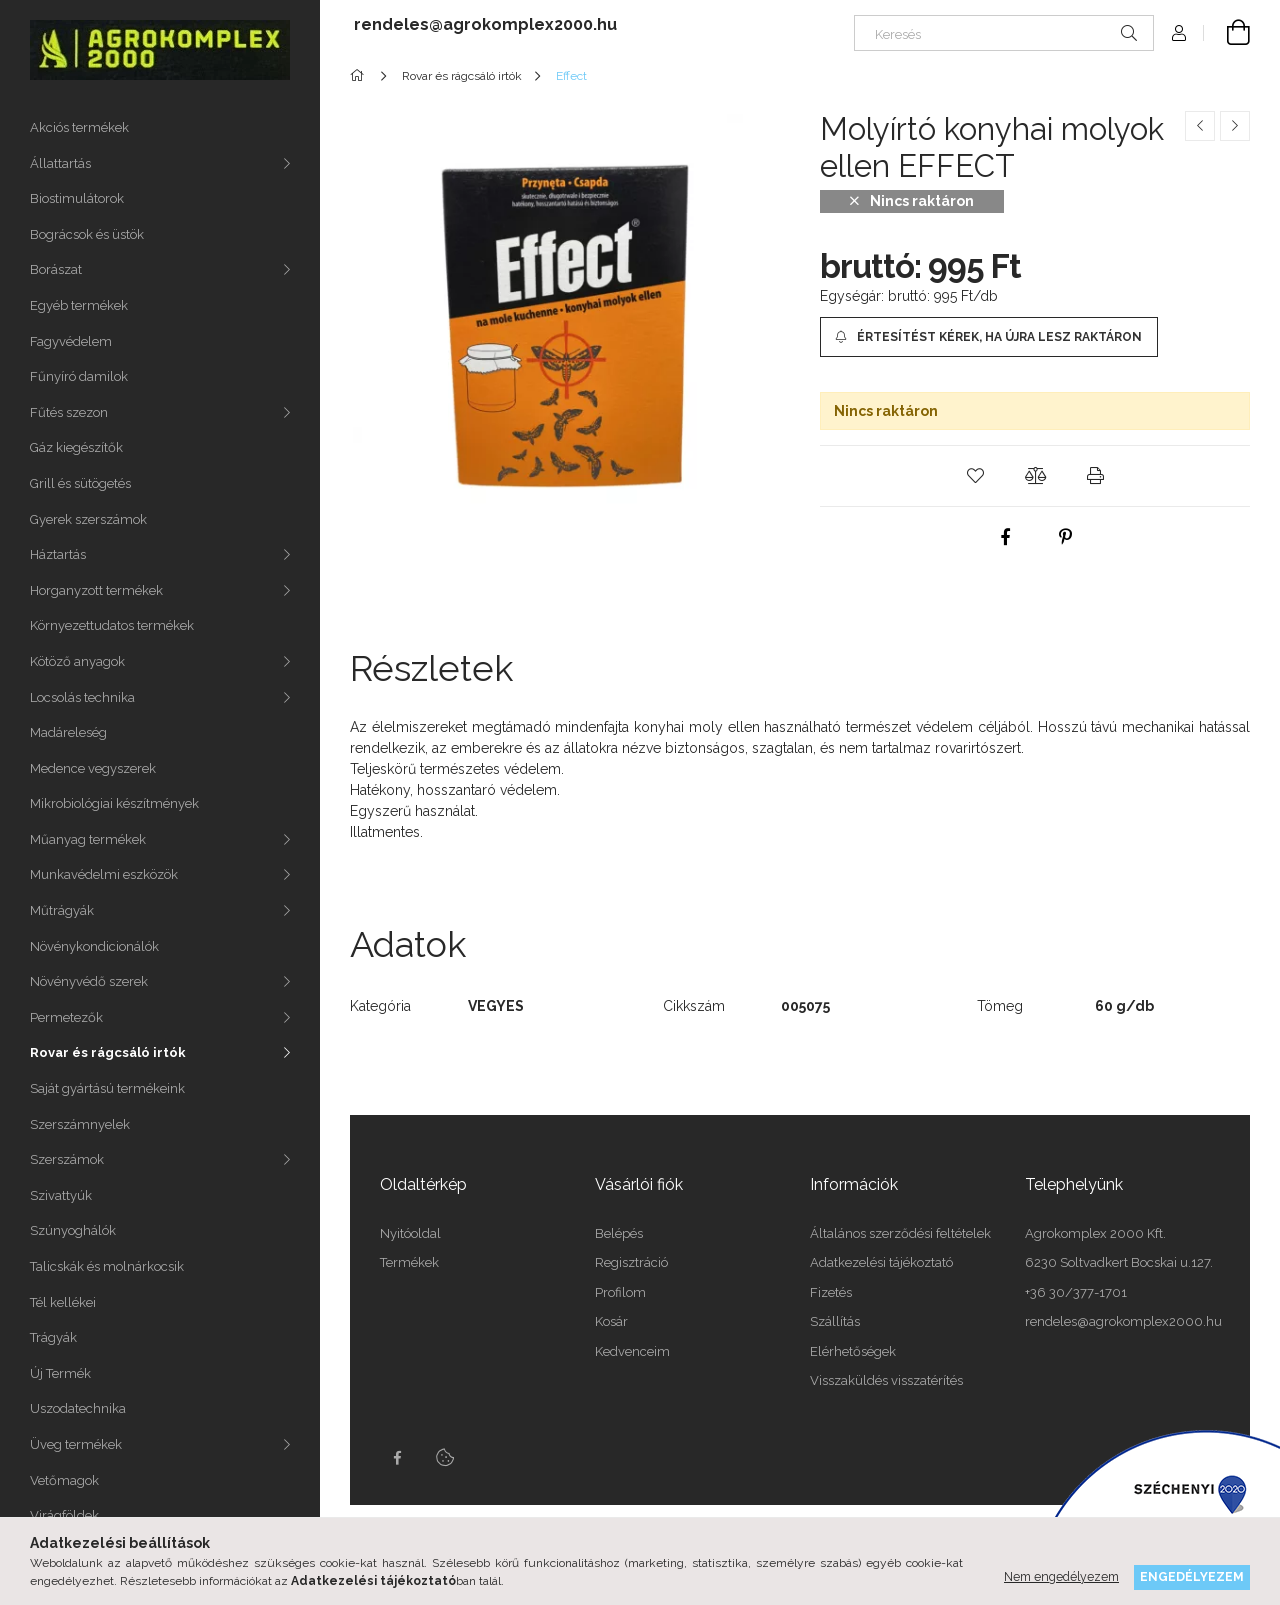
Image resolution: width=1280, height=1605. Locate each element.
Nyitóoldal (410, 1233)
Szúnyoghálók (73, 1230)
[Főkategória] (360, 76)
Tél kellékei (63, 1302)
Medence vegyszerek (93, 768)
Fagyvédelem (71, 341)
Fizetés (831, 1292)
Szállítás (835, 1321)
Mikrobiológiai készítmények (114, 803)
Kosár (611, 1321)
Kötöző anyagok (77, 661)
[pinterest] (1065, 537)
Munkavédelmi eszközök (104, 874)
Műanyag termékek (88, 839)
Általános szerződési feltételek (900, 1233)
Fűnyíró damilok (79, 376)
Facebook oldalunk (397, 1458)
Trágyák (53, 1337)
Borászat (56, 269)
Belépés (619, 1233)
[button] (975, 476)
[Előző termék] (1200, 126)
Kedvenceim (632, 1351)
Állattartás (60, 163)
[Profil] (1179, 33)
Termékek (409, 1262)
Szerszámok (67, 1159)
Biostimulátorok (77, 198)
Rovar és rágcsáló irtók (108, 1052)
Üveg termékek (76, 1444)
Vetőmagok (64, 1480)
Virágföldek (64, 1515)
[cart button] (1227, 33)
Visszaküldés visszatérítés (886, 1380)
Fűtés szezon (69, 412)
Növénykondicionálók (94, 946)
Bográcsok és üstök (87, 234)
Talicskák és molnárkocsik (107, 1266)
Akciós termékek (79, 127)
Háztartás (58, 554)
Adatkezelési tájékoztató (881, 1262)
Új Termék (60, 1373)
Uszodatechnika (78, 1408)
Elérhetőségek (853, 1351)
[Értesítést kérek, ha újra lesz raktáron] (989, 337)
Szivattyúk (61, 1195)
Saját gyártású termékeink (107, 1088)
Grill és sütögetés (80, 483)
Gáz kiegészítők (76, 447)
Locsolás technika (82, 697)
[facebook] (1005, 537)
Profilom (620, 1292)
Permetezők (66, 1017)
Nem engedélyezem (1061, 1576)
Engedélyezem (1192, 1576)
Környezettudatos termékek (112, 625)
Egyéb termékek (79, 305)
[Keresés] (1004, 33)
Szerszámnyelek (80, 1124)
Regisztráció (631, 1262)
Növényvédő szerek (89, 981)
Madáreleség (68, 732)
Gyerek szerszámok (88, 519)
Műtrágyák (62, 910)
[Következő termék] (1235, 126)
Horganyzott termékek (96, 590)
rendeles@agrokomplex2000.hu (485, 24)
